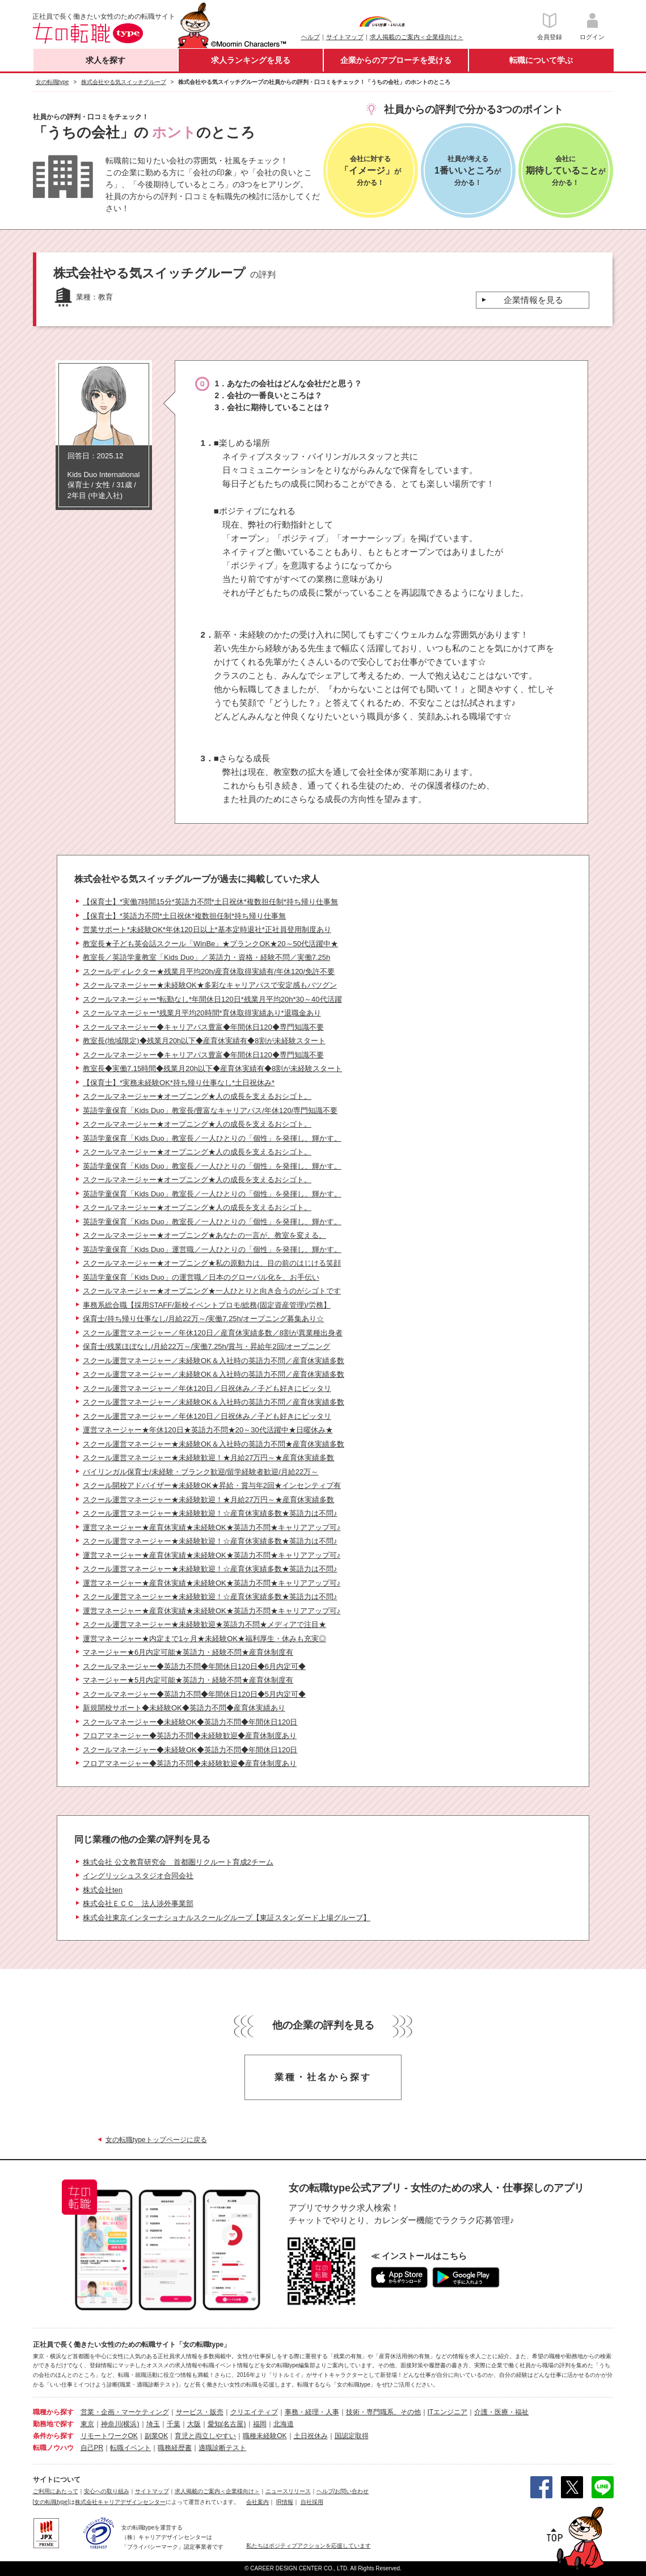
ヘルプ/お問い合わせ (342, 2491)
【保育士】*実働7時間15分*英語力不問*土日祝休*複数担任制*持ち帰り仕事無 (210, 901)
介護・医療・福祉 (501, 2412)
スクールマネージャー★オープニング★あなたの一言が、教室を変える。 (204, 1235)
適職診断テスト (222, 2447)
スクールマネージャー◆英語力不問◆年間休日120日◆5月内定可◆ (194, 1694)
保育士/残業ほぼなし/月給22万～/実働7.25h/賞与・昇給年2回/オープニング (206, 1346)
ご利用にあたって (55, 2491)
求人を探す (105, 60)
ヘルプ (310, 36)
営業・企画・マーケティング (125, 2412)
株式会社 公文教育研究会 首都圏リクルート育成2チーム (178, 1862)
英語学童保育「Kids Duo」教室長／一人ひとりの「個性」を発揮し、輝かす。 (212, 1138)
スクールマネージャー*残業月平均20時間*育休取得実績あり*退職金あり (202, 1013)
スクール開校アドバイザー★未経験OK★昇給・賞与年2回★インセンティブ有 (212, 1485)
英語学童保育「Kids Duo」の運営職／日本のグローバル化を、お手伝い (201, 1277)
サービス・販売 (199, 2412)
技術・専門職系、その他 (383, 2412)
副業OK (156, 2435)
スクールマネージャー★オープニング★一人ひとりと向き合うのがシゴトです (212, 1291)
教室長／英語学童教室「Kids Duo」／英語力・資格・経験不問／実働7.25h (206, 957)
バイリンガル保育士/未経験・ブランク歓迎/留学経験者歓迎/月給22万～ (200, 1472)
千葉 (173, 2424)
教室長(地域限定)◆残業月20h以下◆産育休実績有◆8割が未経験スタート (204, 1040)
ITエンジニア (448, 2412)
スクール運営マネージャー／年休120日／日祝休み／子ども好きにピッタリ (207, 1388)
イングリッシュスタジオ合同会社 (138, 1875)
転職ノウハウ (53, 2447)
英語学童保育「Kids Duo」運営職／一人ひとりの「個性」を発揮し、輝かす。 (212, 1249)
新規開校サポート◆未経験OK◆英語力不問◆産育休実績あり (184, 1708)
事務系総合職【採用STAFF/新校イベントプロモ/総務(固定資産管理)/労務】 (207, 1305)
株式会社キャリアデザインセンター (120, 2502)
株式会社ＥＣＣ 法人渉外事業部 (138, 1903)
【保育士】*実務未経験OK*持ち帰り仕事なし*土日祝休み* (179, 1082)
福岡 (260, 2424)
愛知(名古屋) (227, 2424)
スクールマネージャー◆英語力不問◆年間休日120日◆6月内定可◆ (194, 1666)
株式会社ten (103, 1890)
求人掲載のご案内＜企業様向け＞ (416, 36)
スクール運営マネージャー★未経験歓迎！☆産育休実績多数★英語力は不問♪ (210, 1513)
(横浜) (130, 2424)
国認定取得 (352, 2435)
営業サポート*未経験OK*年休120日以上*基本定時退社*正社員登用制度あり (207, 929)
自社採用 (312, 2502)
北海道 (283, 2424)
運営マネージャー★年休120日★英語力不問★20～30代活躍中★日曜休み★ (208, 1430)
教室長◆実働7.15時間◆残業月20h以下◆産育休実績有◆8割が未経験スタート (212, 1068)
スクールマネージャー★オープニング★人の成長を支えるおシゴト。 (197, 1096)
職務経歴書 (175, 2447)
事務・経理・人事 (312, 2412)
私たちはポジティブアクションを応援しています (308, 2546)
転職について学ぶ (541, 60)
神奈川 (111, 2424)
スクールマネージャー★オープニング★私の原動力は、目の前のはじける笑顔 (212, 1263)
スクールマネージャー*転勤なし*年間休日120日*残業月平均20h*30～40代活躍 (212, 999)
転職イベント (130, 2447)
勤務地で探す (53, 2424)
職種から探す (53, 2412)
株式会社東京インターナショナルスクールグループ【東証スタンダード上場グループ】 (226, 1917)
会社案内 (257, 2502)
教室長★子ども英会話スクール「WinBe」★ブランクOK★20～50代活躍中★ (210, 943)
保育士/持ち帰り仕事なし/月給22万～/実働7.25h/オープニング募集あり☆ (203, 1318)
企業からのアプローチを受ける (395, 60)
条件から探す (53, 2435)
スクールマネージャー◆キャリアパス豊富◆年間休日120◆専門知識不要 (203, 1027)
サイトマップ (345, 36)
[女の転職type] (51, 2502)
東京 (87, 2424)
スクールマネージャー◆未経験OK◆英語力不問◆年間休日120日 (190, 1722)
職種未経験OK (264, 2435)
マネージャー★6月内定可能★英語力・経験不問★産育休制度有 (188, 1652)
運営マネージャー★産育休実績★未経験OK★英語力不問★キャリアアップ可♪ (211, 1527)
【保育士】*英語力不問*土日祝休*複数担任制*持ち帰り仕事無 (184, 916)
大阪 (194, 2424)
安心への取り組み (106, 2491)
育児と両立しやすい (205, 2435)
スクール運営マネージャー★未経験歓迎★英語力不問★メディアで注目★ (204, 1624)
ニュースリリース (288, 2491)
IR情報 (284, 2502)
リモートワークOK (109, 2435)
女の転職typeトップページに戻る (156, 2140)
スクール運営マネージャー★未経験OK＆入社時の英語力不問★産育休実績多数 (213, 1444)
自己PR (92, 2447)
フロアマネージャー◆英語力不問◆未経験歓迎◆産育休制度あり (190, 1735)
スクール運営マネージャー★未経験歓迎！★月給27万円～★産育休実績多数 (208, 1457)
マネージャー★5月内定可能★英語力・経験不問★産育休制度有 (188, 1680)
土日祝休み (311, 2435)
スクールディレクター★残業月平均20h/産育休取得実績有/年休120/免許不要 (209, 971)
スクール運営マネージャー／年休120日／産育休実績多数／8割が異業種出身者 (213, 1333)
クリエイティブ (254, 2412)
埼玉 (153, 2424)
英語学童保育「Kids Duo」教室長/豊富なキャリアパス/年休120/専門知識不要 (210, 1110)
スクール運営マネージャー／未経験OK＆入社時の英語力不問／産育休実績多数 (213, 1360)
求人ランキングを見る (250, 60)
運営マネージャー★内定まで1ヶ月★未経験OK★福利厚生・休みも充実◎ (204, 1638)
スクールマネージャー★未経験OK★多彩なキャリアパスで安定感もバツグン (210, 985)
